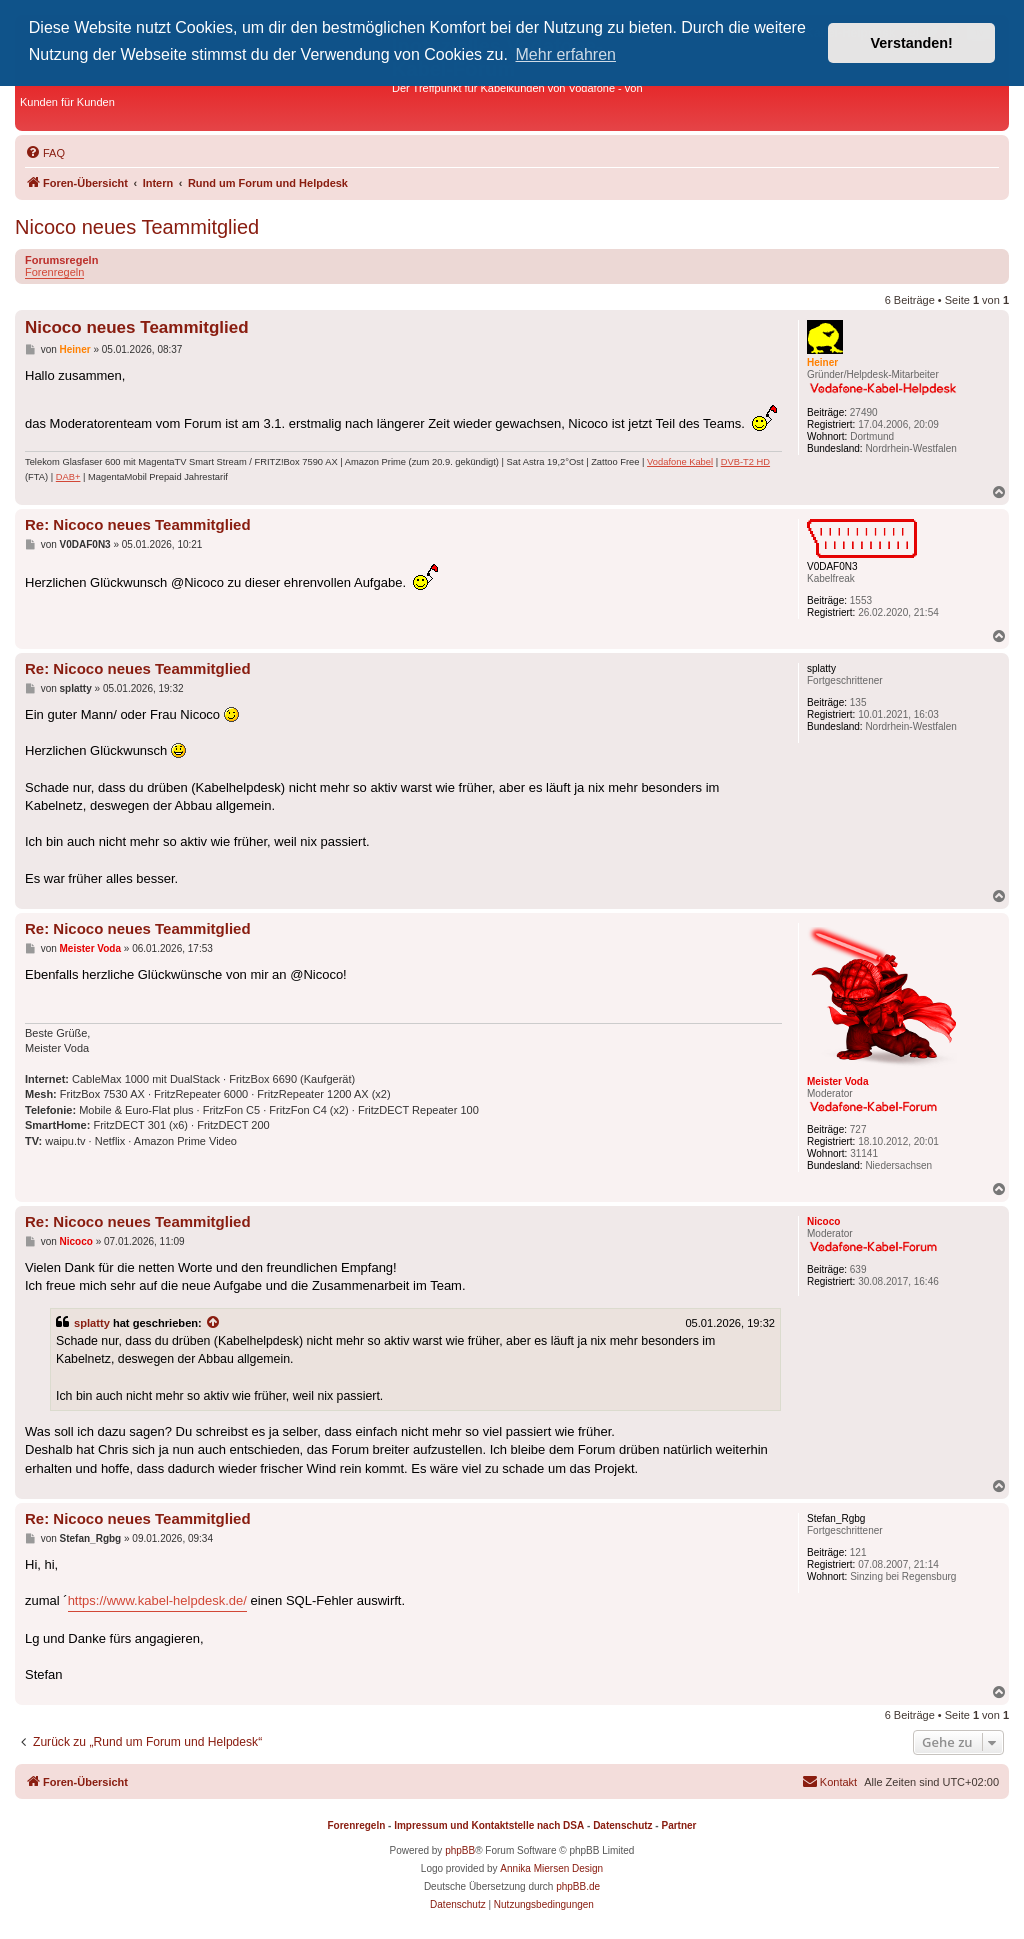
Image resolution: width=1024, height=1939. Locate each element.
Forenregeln (54, 272)
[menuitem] (45, 153)
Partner (678, 1825)
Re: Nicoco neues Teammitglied (138, 524)
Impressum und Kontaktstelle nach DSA (489, 1825)
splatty (92, 1323)
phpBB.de (578, 1886)
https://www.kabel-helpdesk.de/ (157, 1600)
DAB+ (68, 477)
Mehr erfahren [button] (566, 54)
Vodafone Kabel (680, 462)
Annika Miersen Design (551, 1868)
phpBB (460, 1850)
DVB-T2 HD (745, 462)
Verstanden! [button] (912, 43)
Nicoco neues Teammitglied (137, 227)
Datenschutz (622, 1825)
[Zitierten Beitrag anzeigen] (214, 1323)
